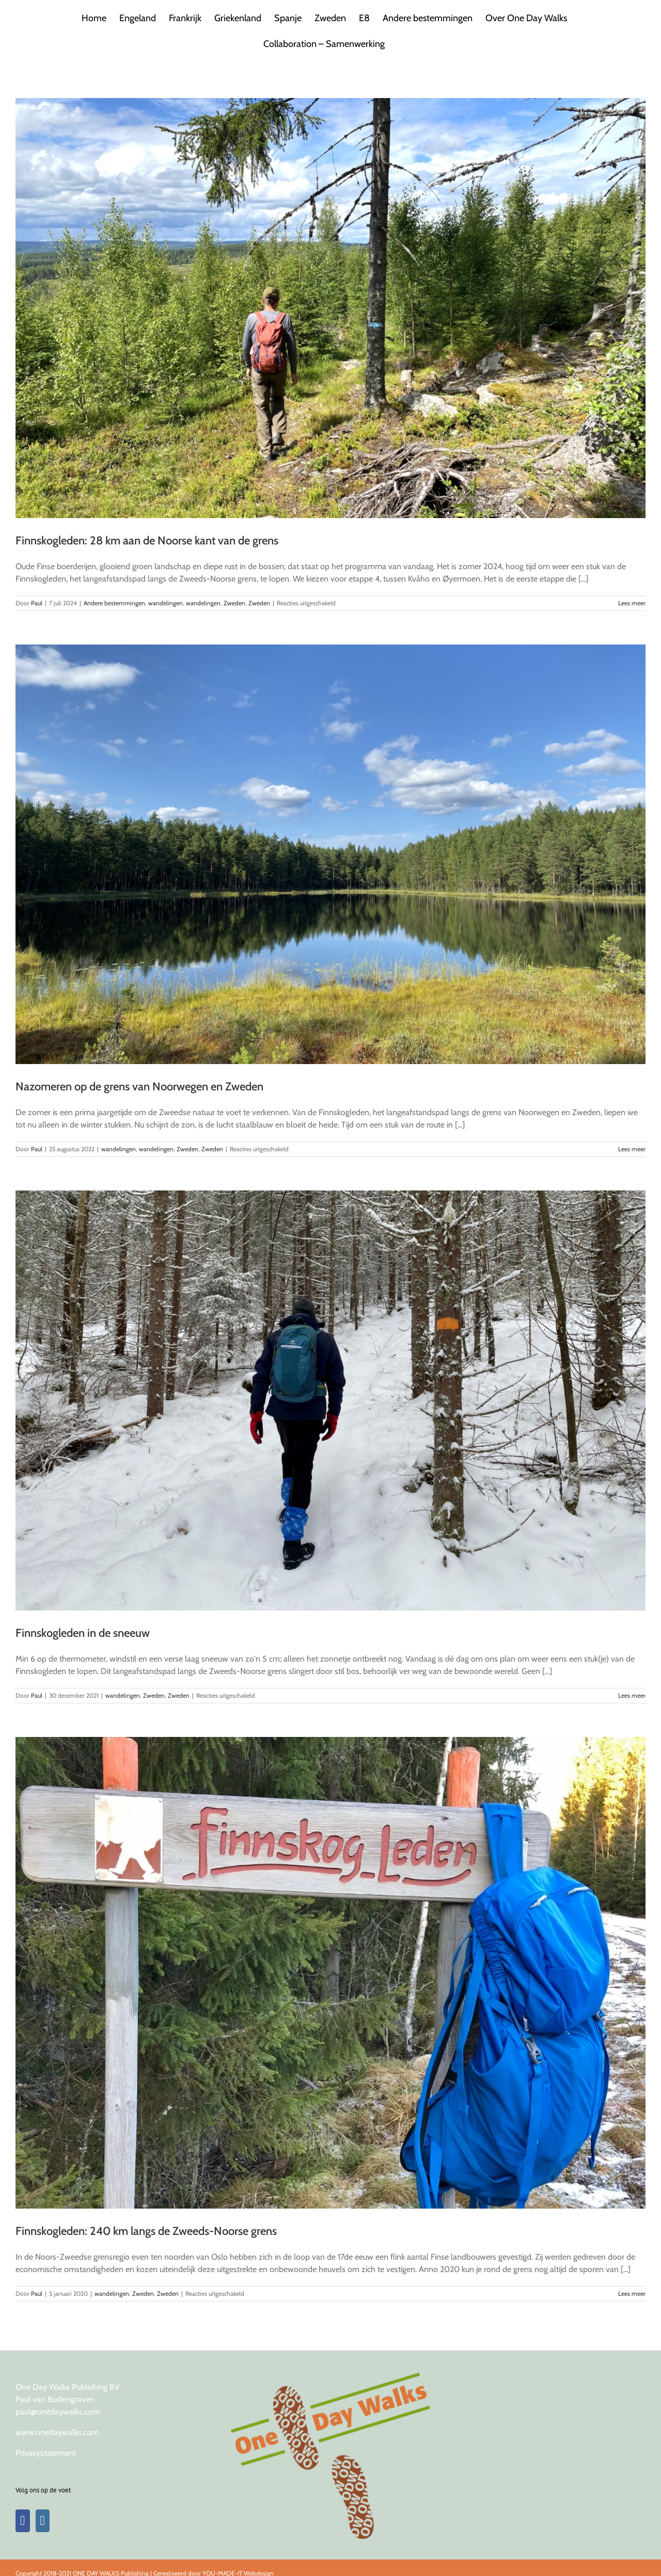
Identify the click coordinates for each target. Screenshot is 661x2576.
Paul (36, 603)
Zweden (234, 603)
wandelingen (165, 603)
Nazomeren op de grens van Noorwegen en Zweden (139, 1086)
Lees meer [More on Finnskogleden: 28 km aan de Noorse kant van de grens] (632, 603)
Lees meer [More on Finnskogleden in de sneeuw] (632, 1695)
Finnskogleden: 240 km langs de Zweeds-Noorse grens (146, 2231)
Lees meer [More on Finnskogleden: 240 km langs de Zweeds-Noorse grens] (632, 2293)
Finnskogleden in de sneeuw (82, 1633)
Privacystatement (45, 2453)
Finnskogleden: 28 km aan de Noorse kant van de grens (146, 541)
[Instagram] (43, 2520)
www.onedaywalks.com (57, 2432)
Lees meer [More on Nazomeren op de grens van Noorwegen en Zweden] (632, 1149)
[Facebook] (22, 2520)
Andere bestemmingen (114, 603)
